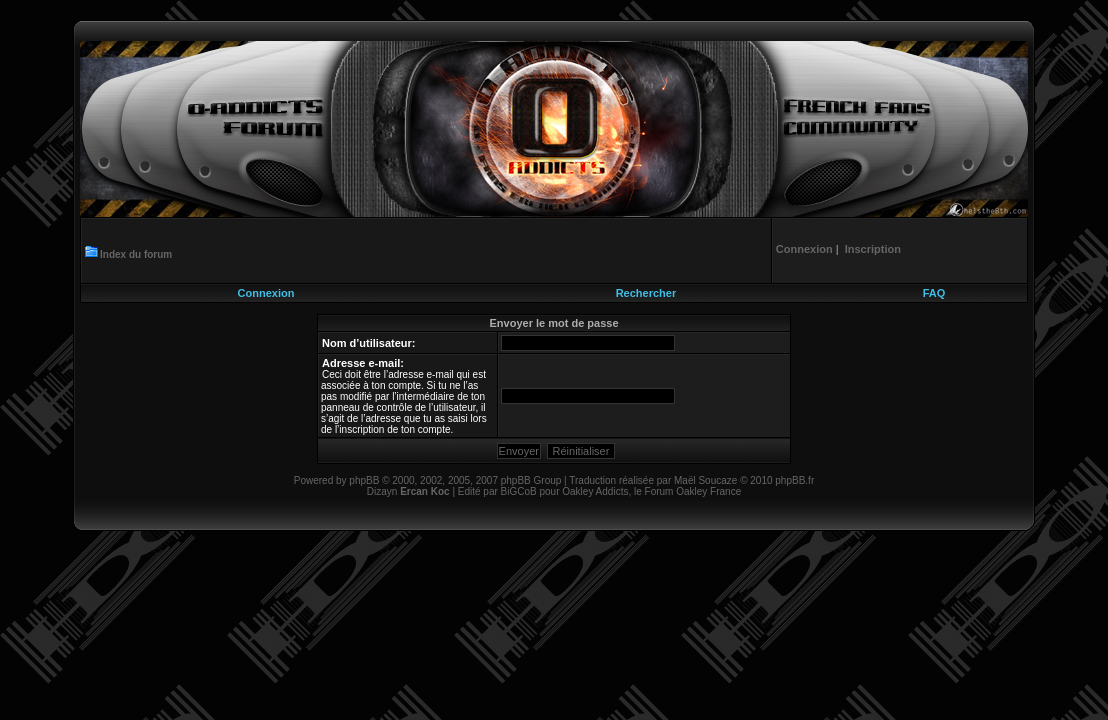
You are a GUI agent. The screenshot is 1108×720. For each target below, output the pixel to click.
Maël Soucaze (705, 480)
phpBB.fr (794, 480)
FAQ (934, 293)
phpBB (364, 480)
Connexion (266, 293)
